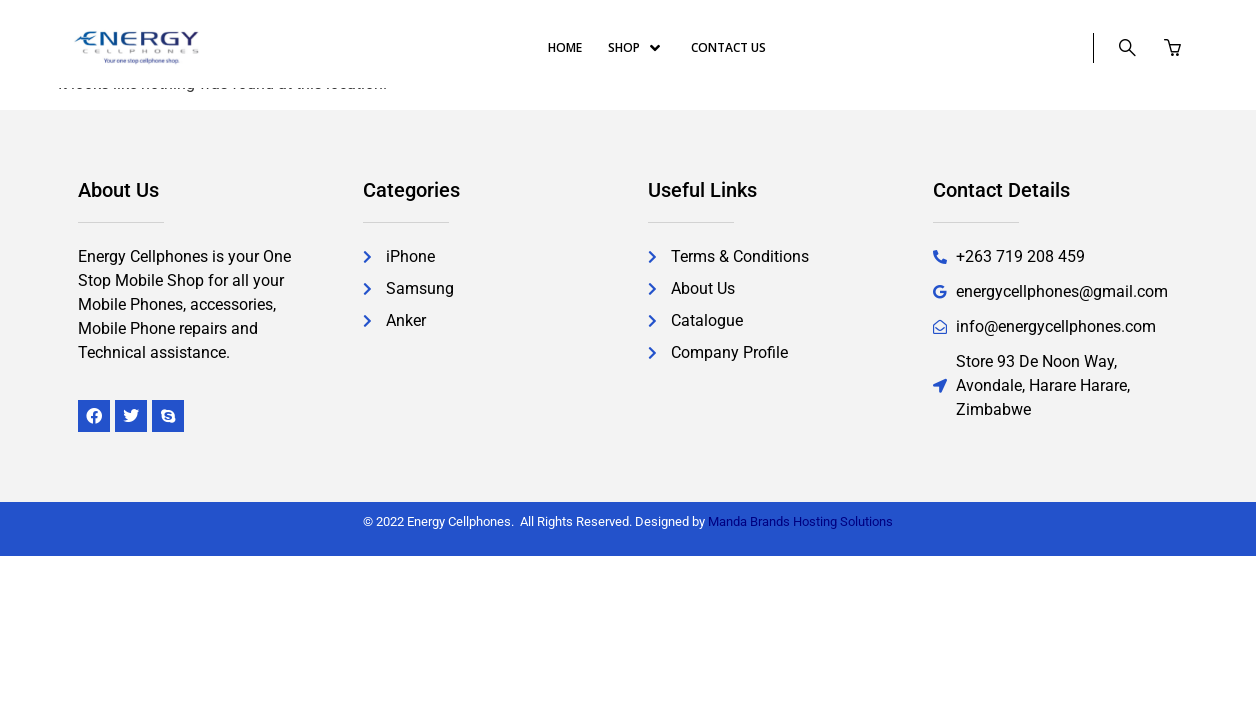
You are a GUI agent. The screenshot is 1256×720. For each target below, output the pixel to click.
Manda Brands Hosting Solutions (800, 521)
